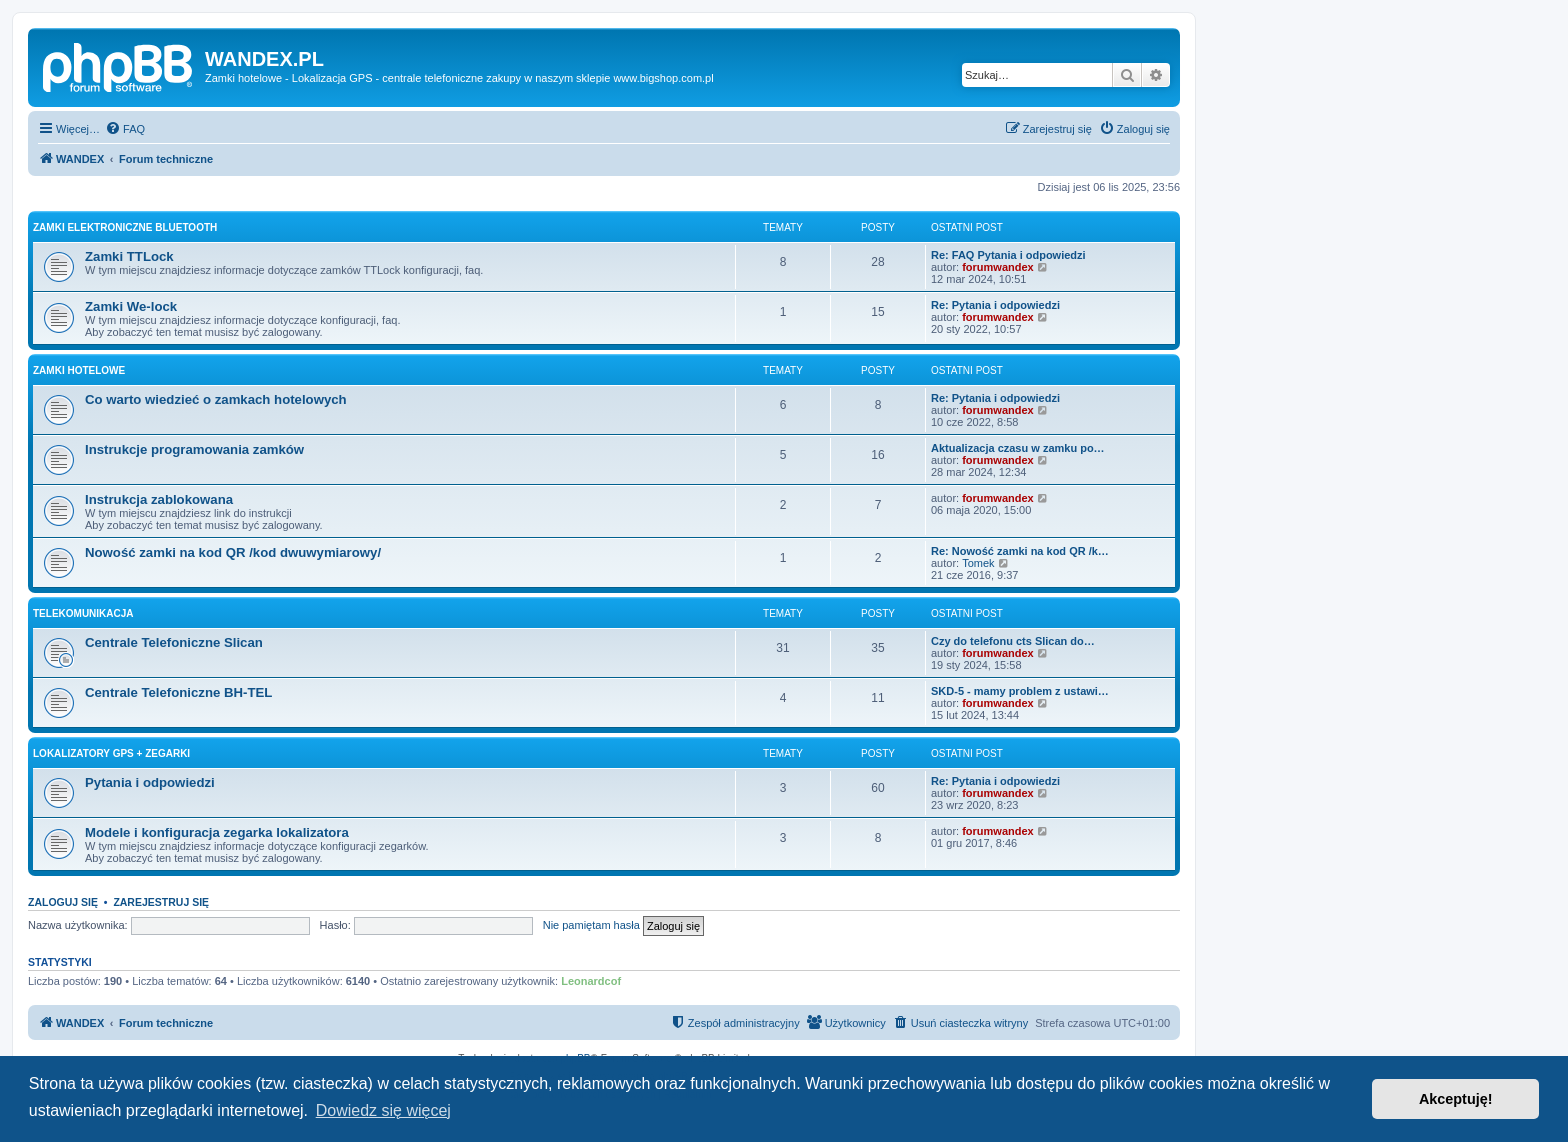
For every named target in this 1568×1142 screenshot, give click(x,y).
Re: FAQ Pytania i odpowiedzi (1008, 255)
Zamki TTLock (129, 256)
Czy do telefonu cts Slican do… (1013, 641)
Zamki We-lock (131, 306)
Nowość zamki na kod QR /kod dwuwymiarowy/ (233, 552)
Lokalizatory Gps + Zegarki (111, 753)
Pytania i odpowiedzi (150, 782)
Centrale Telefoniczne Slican (174, 642)
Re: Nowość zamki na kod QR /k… (1020, 551)
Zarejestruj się (161, 902)
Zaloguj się (63, 902)
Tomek (978, 563)
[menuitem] (125, 129)
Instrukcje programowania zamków (194, 449)
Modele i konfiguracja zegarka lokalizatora (217, 832)
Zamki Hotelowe (79, 370)
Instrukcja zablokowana (159, 499)
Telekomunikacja (83, 613)
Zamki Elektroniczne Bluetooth (125, 227)
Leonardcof (591, 981)
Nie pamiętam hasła (591, 925)
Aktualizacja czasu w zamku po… (1018, 448)
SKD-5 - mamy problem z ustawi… (1020, 691)
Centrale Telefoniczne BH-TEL (178, 692)
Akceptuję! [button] (1456, 1099)
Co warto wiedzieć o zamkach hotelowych (216, 399)
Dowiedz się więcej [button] (383, 1110)
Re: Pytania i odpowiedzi (995, 305)
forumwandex (998, 267)
